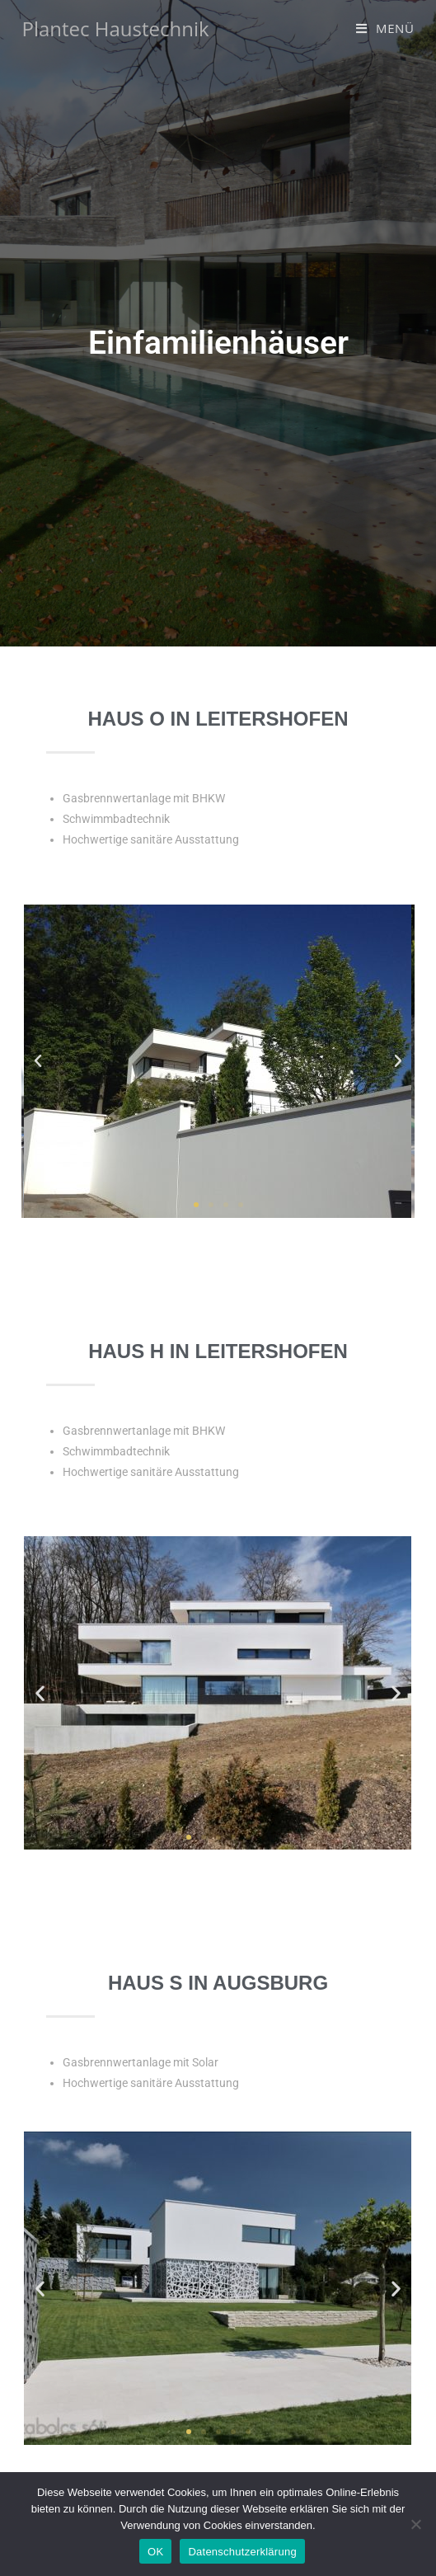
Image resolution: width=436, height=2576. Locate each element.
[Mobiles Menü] (385, 28)
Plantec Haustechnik (115, 28)
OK (155, 2551)
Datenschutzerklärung (242, 2551)
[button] (38, 1061)
